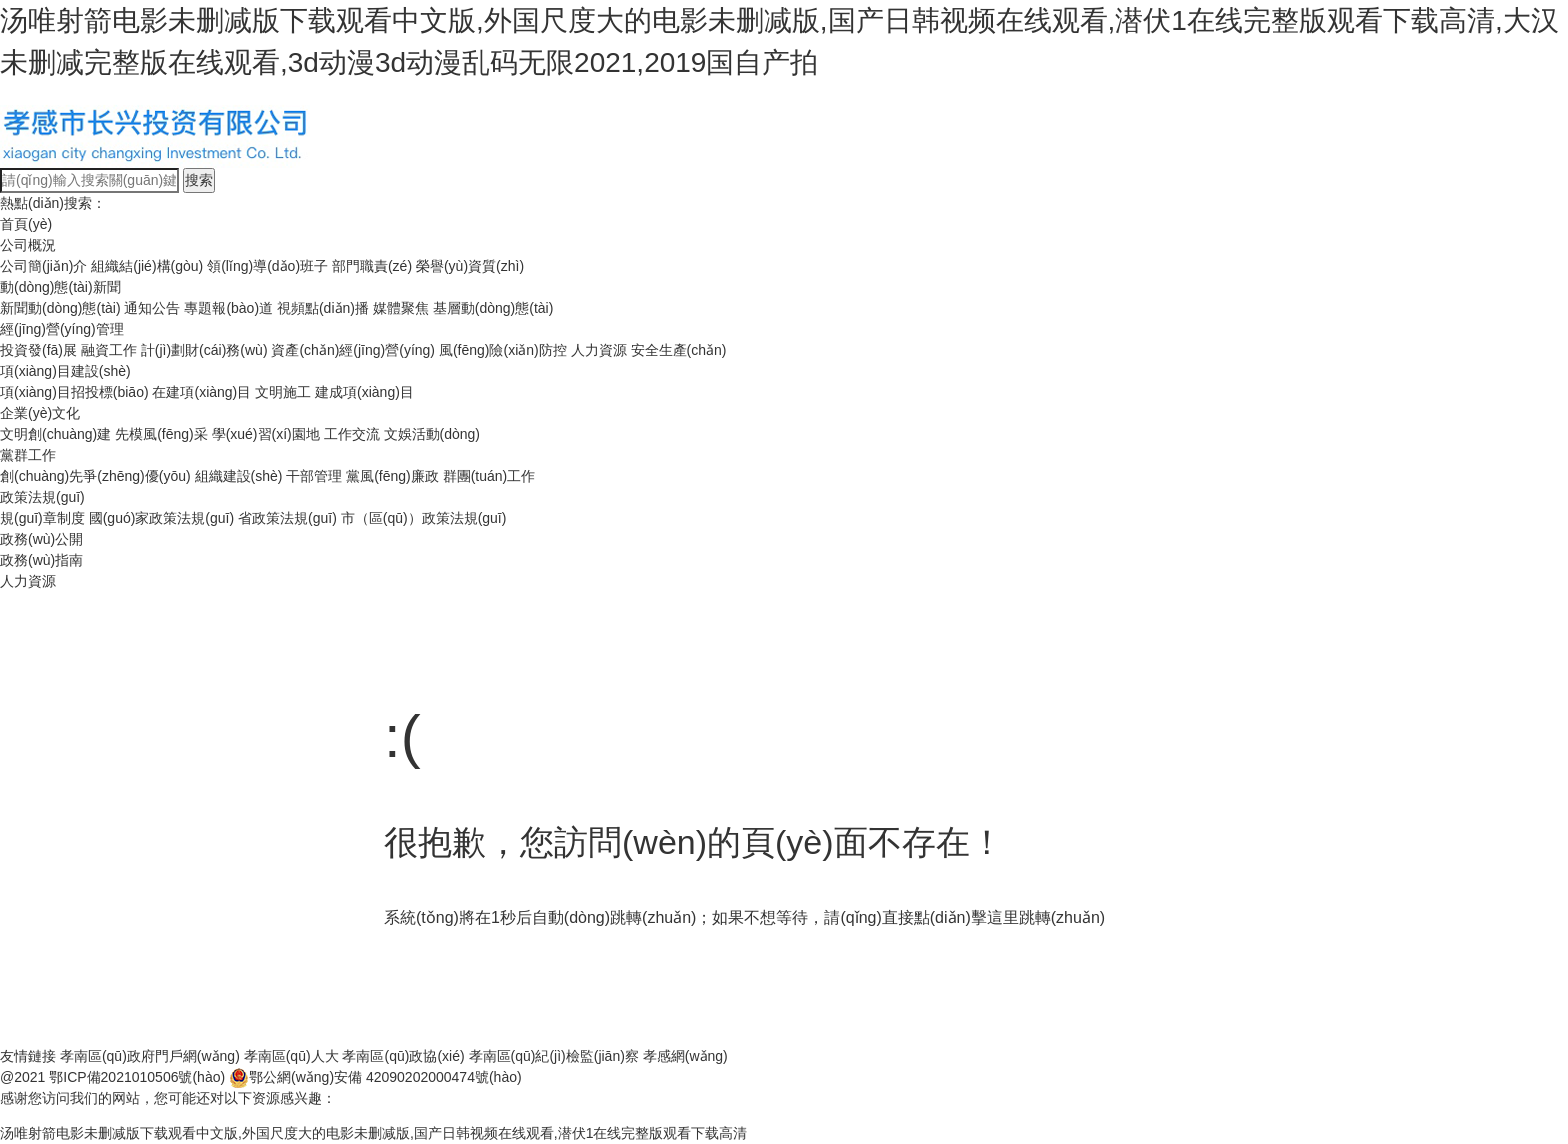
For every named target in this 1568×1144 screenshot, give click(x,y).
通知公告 (152, 308)
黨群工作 (28, 455)
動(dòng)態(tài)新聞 (60, 287)
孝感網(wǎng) (685, 1056)
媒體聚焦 (401, 308)
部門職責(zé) (372, 266)
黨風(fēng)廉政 (392, 476)
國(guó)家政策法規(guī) (161, 518)
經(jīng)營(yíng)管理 (62, 329)
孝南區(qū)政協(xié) (403, 1056)
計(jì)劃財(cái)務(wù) (204, 350)
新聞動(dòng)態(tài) (60, 308)
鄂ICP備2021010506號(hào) (137, 1077)
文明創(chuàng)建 (55, 434)
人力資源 (599, 350)
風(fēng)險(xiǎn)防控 (503, 350)
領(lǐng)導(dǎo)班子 (267, 266)
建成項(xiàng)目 (364, 392)
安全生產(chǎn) (679, 350)
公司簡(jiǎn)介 (43, 266)
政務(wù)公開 (41, 539)
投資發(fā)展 (38, 350)
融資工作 (109, 350)
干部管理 (314, 476)
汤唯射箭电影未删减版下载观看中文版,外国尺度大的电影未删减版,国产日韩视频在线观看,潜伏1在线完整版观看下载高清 (373, 1133)
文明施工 (283, 392)
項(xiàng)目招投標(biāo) (74, 392)
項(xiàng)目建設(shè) (65, 371)
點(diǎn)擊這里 (966, 917)
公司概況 (28, 245)
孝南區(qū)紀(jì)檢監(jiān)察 (554, 1056)
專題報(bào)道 (228, 308)
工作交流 (352, 434)
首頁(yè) (26, 224)
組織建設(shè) (239, 476)
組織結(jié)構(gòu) (147, 266)
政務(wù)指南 (41, 560)
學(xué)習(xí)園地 (266, 434)
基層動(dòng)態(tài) (493, 308)
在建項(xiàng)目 (201, 392)
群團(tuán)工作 (489, 476)
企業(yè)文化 (40, 413)
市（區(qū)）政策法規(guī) (424, 518)
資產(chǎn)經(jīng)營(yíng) (353, 350)
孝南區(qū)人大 (291, 1056)
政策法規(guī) (42, 497)
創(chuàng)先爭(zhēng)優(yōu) (95, 476)
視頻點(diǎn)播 (323, 308)
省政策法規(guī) (287, 518)
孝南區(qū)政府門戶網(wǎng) (150, 1056)
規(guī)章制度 (42, 518)
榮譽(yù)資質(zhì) (470, 266)
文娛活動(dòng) (432, 434)
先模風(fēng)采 (161, 434)
